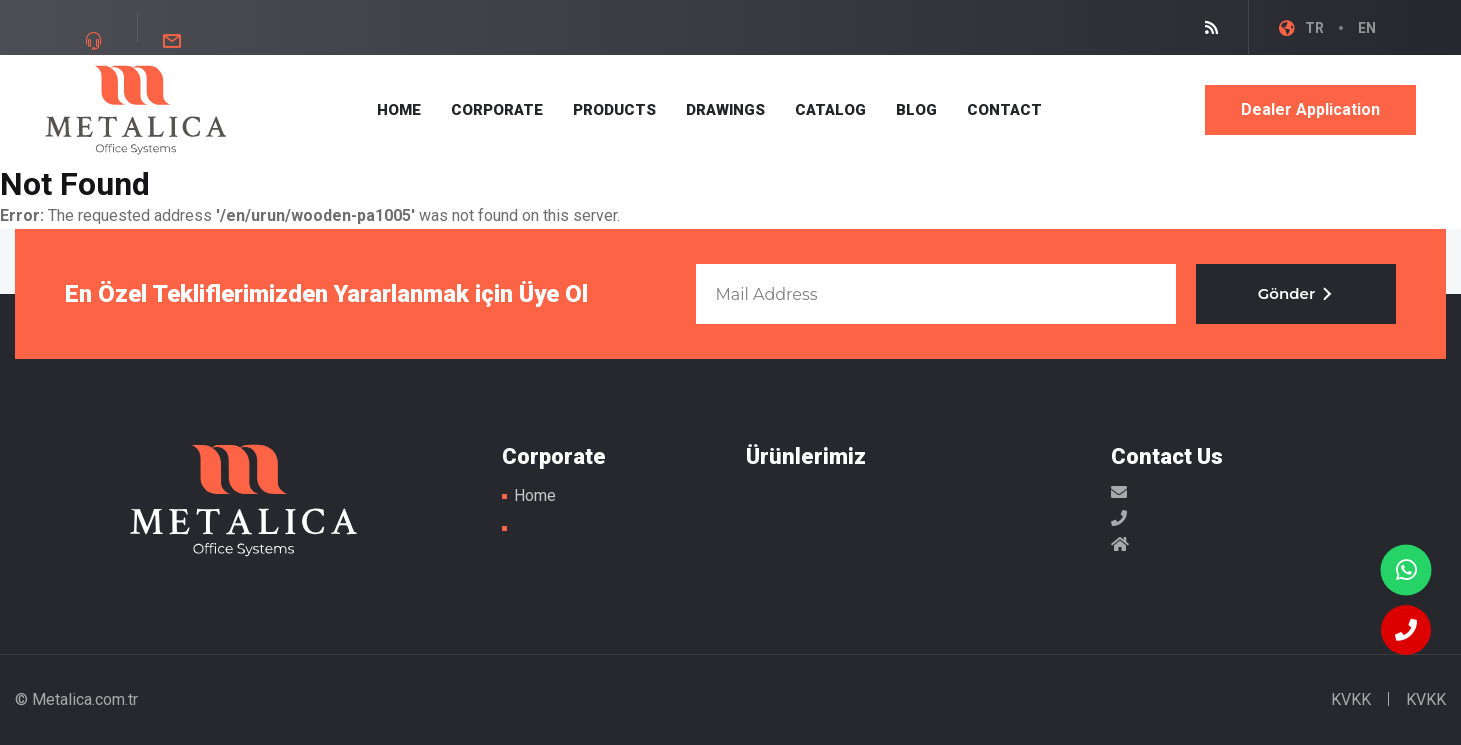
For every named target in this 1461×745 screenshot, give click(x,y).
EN (1367, 28)
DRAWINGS (725, 110)
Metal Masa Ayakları (136, 110)
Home (535, 495)
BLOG (916, 110)
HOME (399, 110)
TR (1314, 28)
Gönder (1296, 293)
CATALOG (830, 110)
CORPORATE (497, 110)
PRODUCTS (614, 110)
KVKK (1351, 699)
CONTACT (1004, 110)
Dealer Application (1310, 109)
